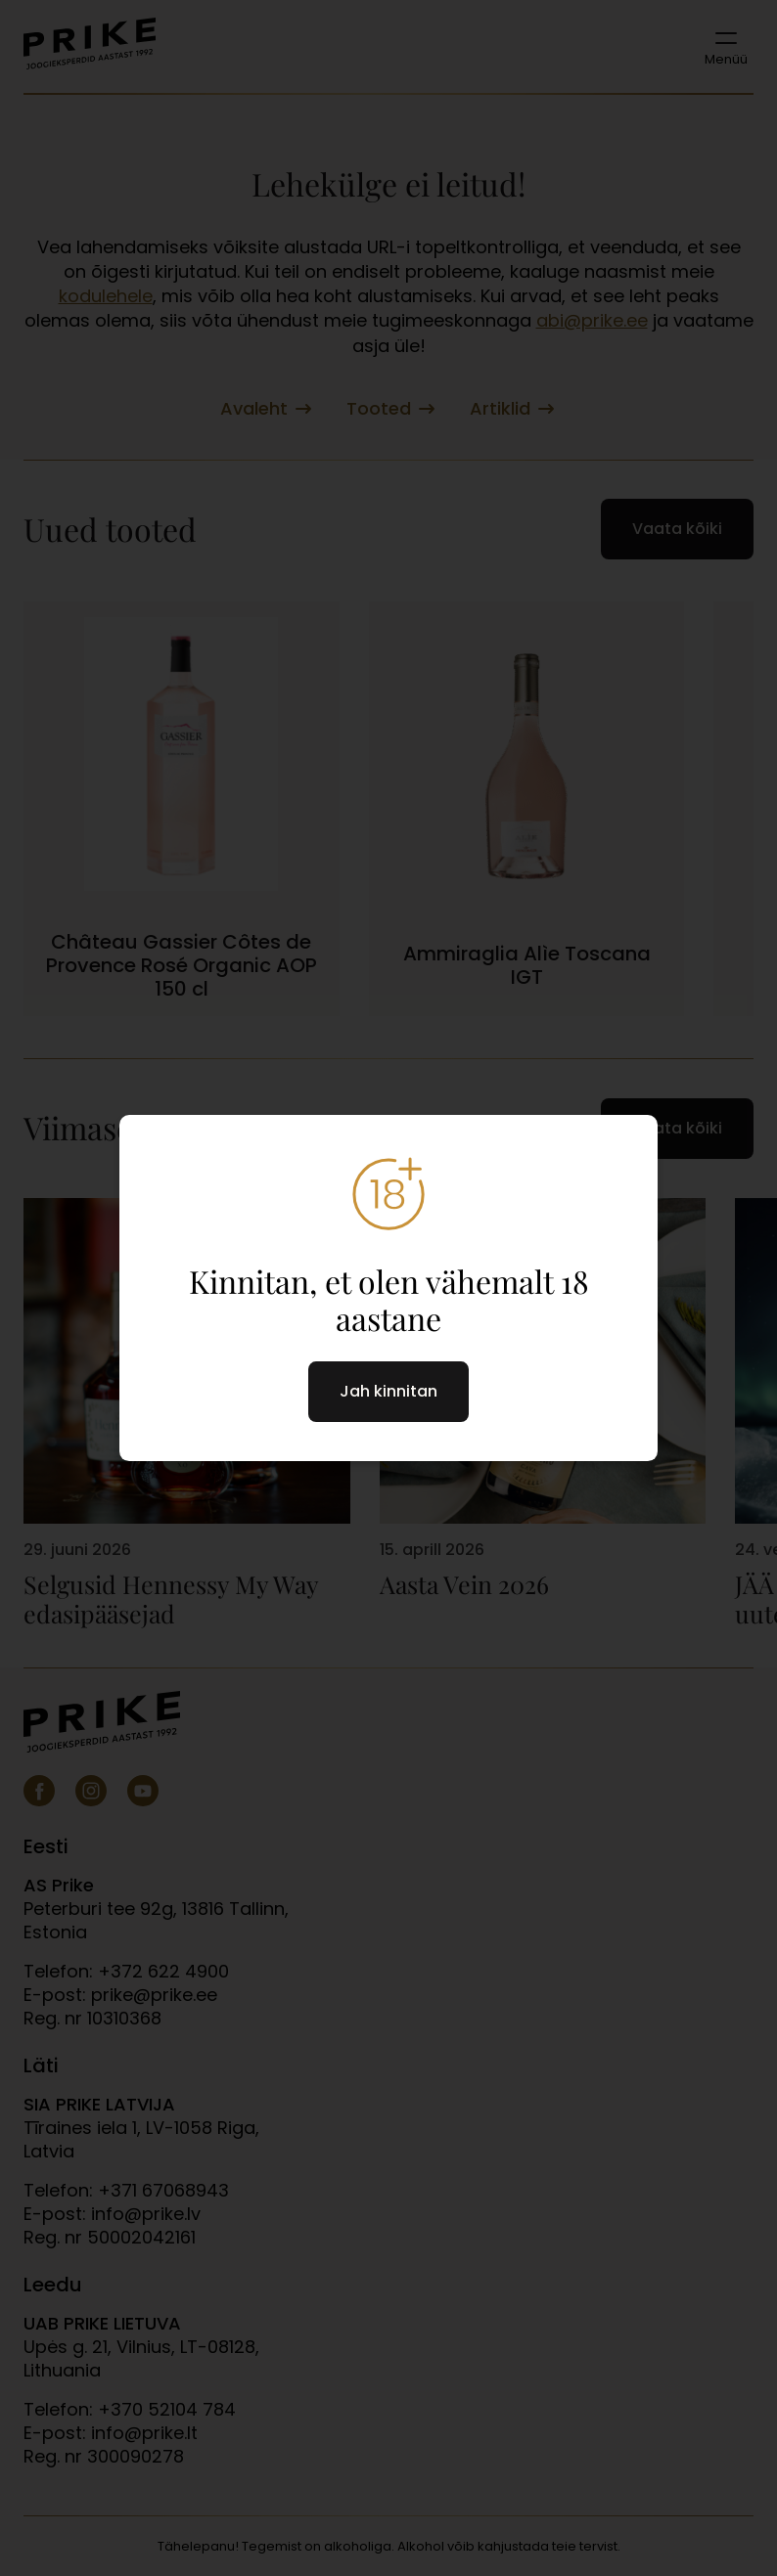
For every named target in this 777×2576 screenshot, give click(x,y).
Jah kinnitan (388, 1391)
